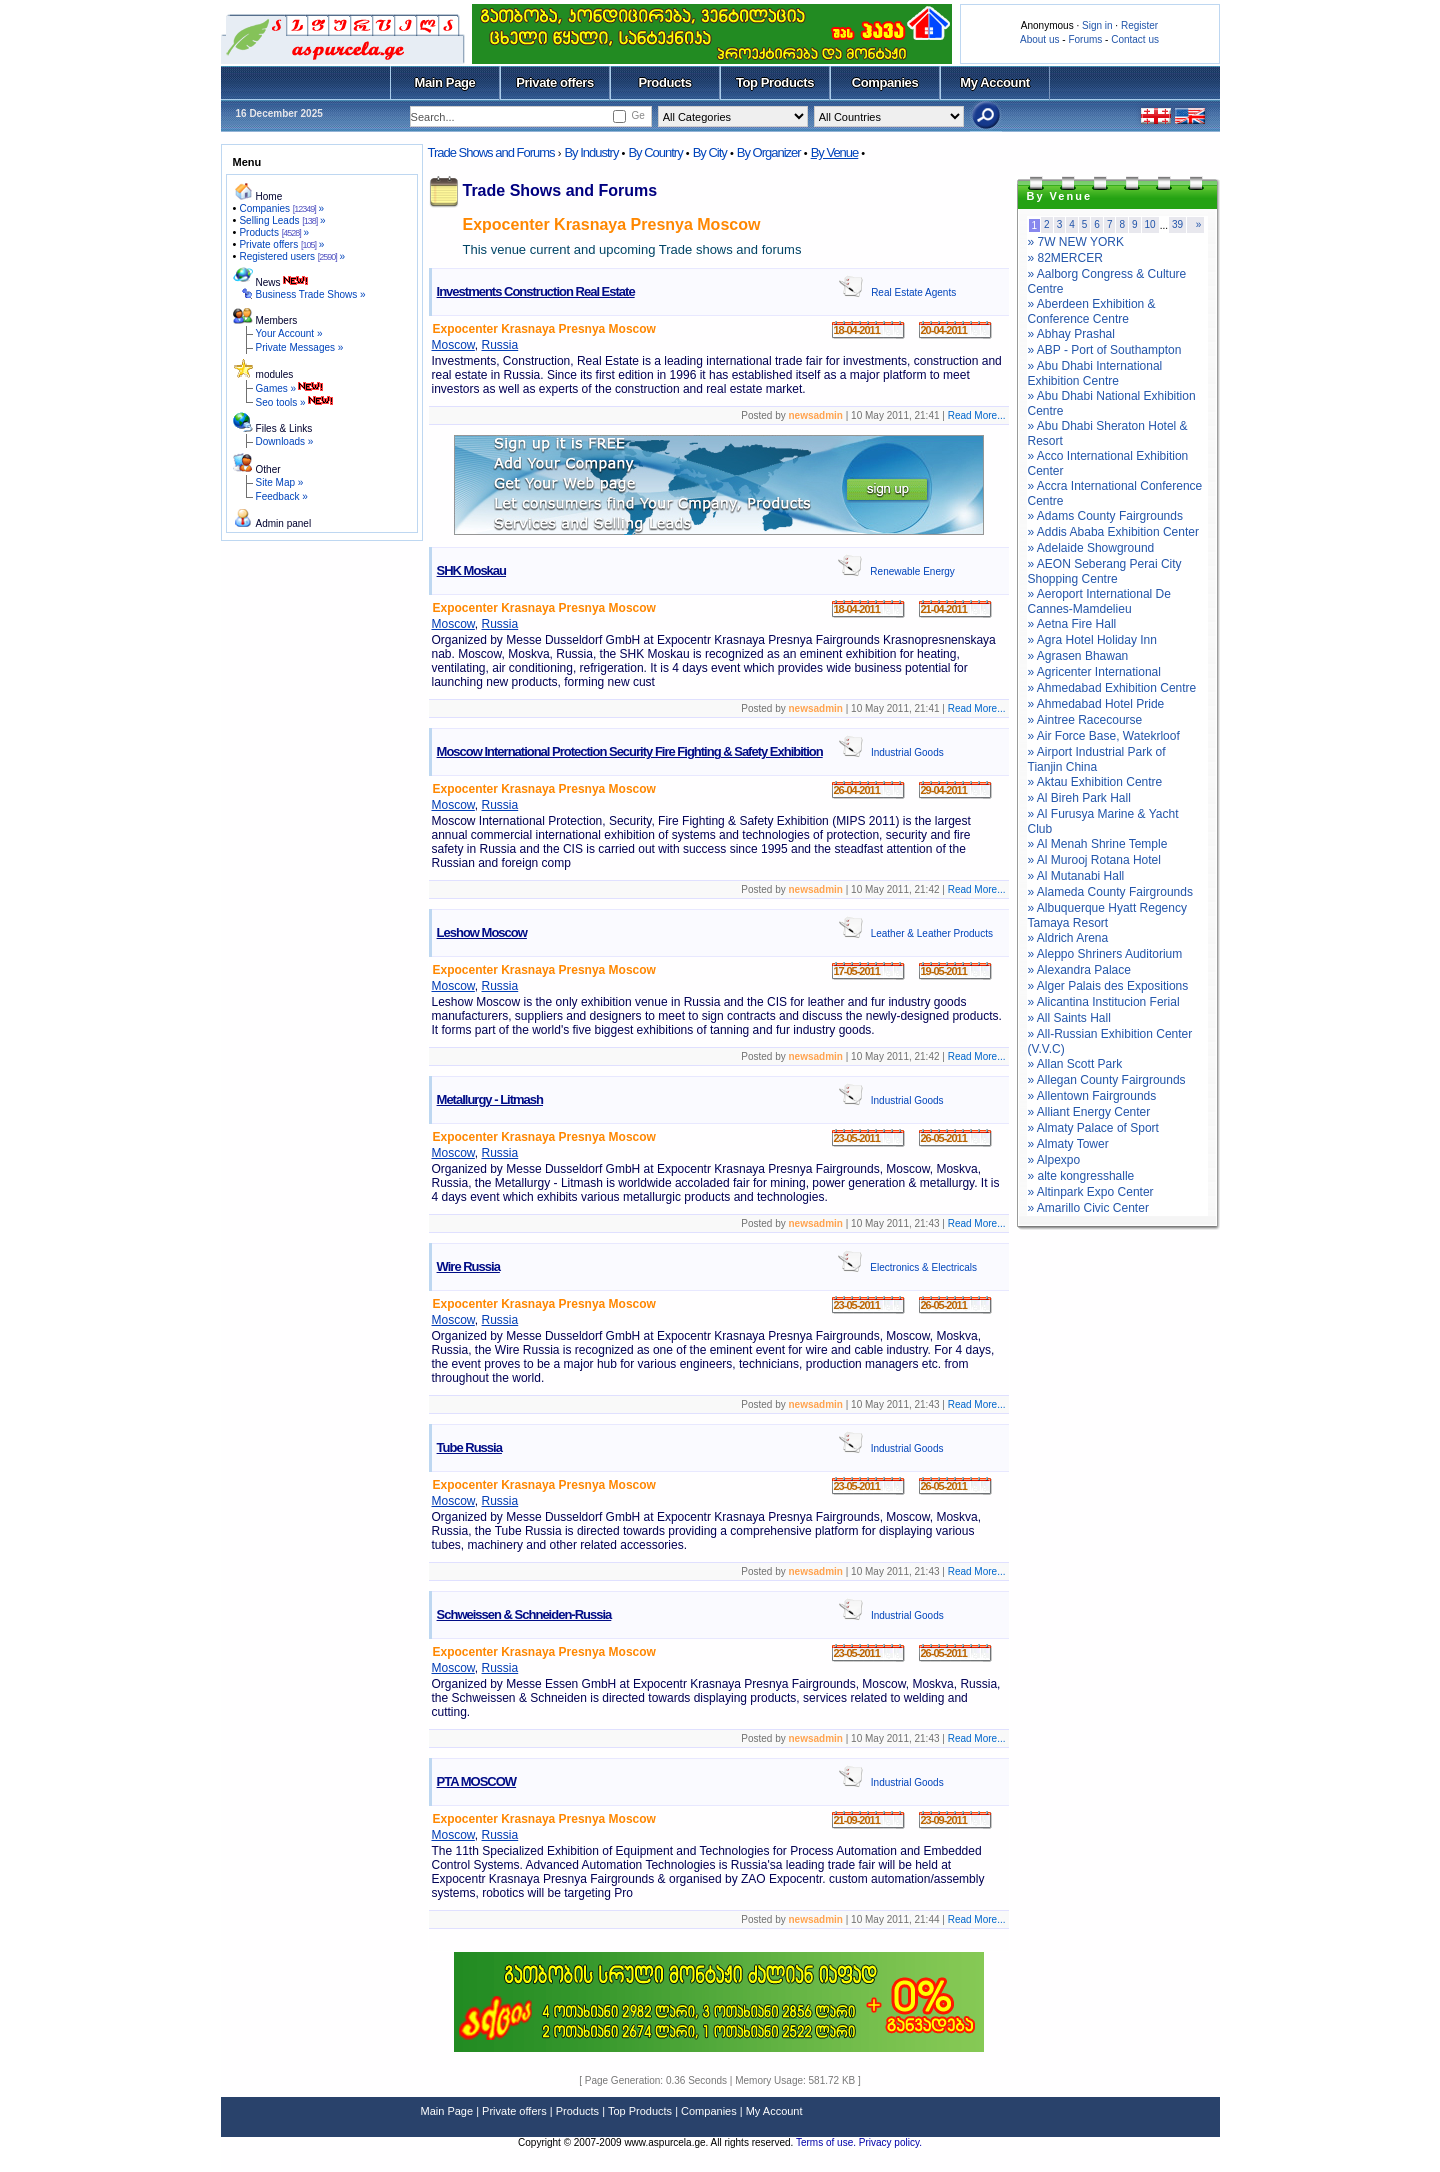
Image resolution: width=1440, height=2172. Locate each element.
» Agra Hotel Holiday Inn (1092, 640)
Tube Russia (469, 1447)
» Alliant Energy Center (1089, 1112)
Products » (274, 232)
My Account (994, 82)
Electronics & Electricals (923, 1267)
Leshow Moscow (482, 932)
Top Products (775, 82)
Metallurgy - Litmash (490, 1099)
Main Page (445, 82)
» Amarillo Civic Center (1088, 1208)
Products (664, 82)
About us (1039, 39)
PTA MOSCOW (477, 1781)
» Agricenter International (1094, 672)
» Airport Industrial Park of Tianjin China (1097, 759)
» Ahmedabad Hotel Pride (1096, 704)
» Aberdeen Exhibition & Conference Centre (1092, 311)
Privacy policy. (890, 2142)
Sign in (1097, 25)
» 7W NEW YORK (1076, 242)
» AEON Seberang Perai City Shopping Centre (1105, 571)
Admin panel (284, 523)
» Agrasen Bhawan (1078, 656)
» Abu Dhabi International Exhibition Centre (1095, 373)
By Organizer (769, 152)
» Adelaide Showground (1091, 548)
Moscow (453, 345)
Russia (500, 345)
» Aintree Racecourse (1085, 720)
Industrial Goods (907, 752)
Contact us (1135, 39)
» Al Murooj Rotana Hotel (1094, 860)
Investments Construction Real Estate (536, 291)
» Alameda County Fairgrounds (1110, 892)
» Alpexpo (1054, 1160)
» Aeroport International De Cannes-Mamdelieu (1099, 601)
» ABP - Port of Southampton (1105, 350)
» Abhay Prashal (1071, 334)
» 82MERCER (1065, 258)
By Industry (591, 152)
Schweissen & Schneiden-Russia (524, 1614)
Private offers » (281, 244)
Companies (885, 82)
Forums (1085, 39)
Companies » (281, 208)
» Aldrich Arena (1068, 938)
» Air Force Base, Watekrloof (1104, 736)
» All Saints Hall (1069, 1018)
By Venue (835, 152)
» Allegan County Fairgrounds (1107, 1080)
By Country (655, 152)
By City (710, 152)
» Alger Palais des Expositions (1108, 986)
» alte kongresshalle (1081, 1176)
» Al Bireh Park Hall (1079, 798)
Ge (637, 115)
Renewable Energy (912, 571)
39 (1177, 224)
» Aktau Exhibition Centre (1095, 782)
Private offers (555, 82)
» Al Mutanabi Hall (1076, 876)
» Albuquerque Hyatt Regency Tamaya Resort (1107, 915)
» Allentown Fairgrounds (1092, 1096)
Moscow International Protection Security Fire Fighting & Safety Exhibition (630, 751)
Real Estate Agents (913, 292)
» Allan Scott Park (1075, 1064)
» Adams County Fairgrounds (1105, 516)
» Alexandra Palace (1079, 970)
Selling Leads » (282, 220)
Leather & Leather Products (932, 933)
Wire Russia (468, 1266)
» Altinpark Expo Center (1091, 1192)
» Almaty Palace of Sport (1093, 1128)
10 (1150, 224)
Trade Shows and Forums (491, 152)
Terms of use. (827, 2142)
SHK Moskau (471, 570)
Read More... (977, 415)
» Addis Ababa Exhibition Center (1113, 532)
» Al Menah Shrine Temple (1098, 844)
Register (1139, 25)
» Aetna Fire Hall (1072, 624)
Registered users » (292, 256)
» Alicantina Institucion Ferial (1104, 1002)
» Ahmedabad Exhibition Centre (1112, 688)
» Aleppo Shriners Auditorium (1105, 954)
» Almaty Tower (1068, 1144)
